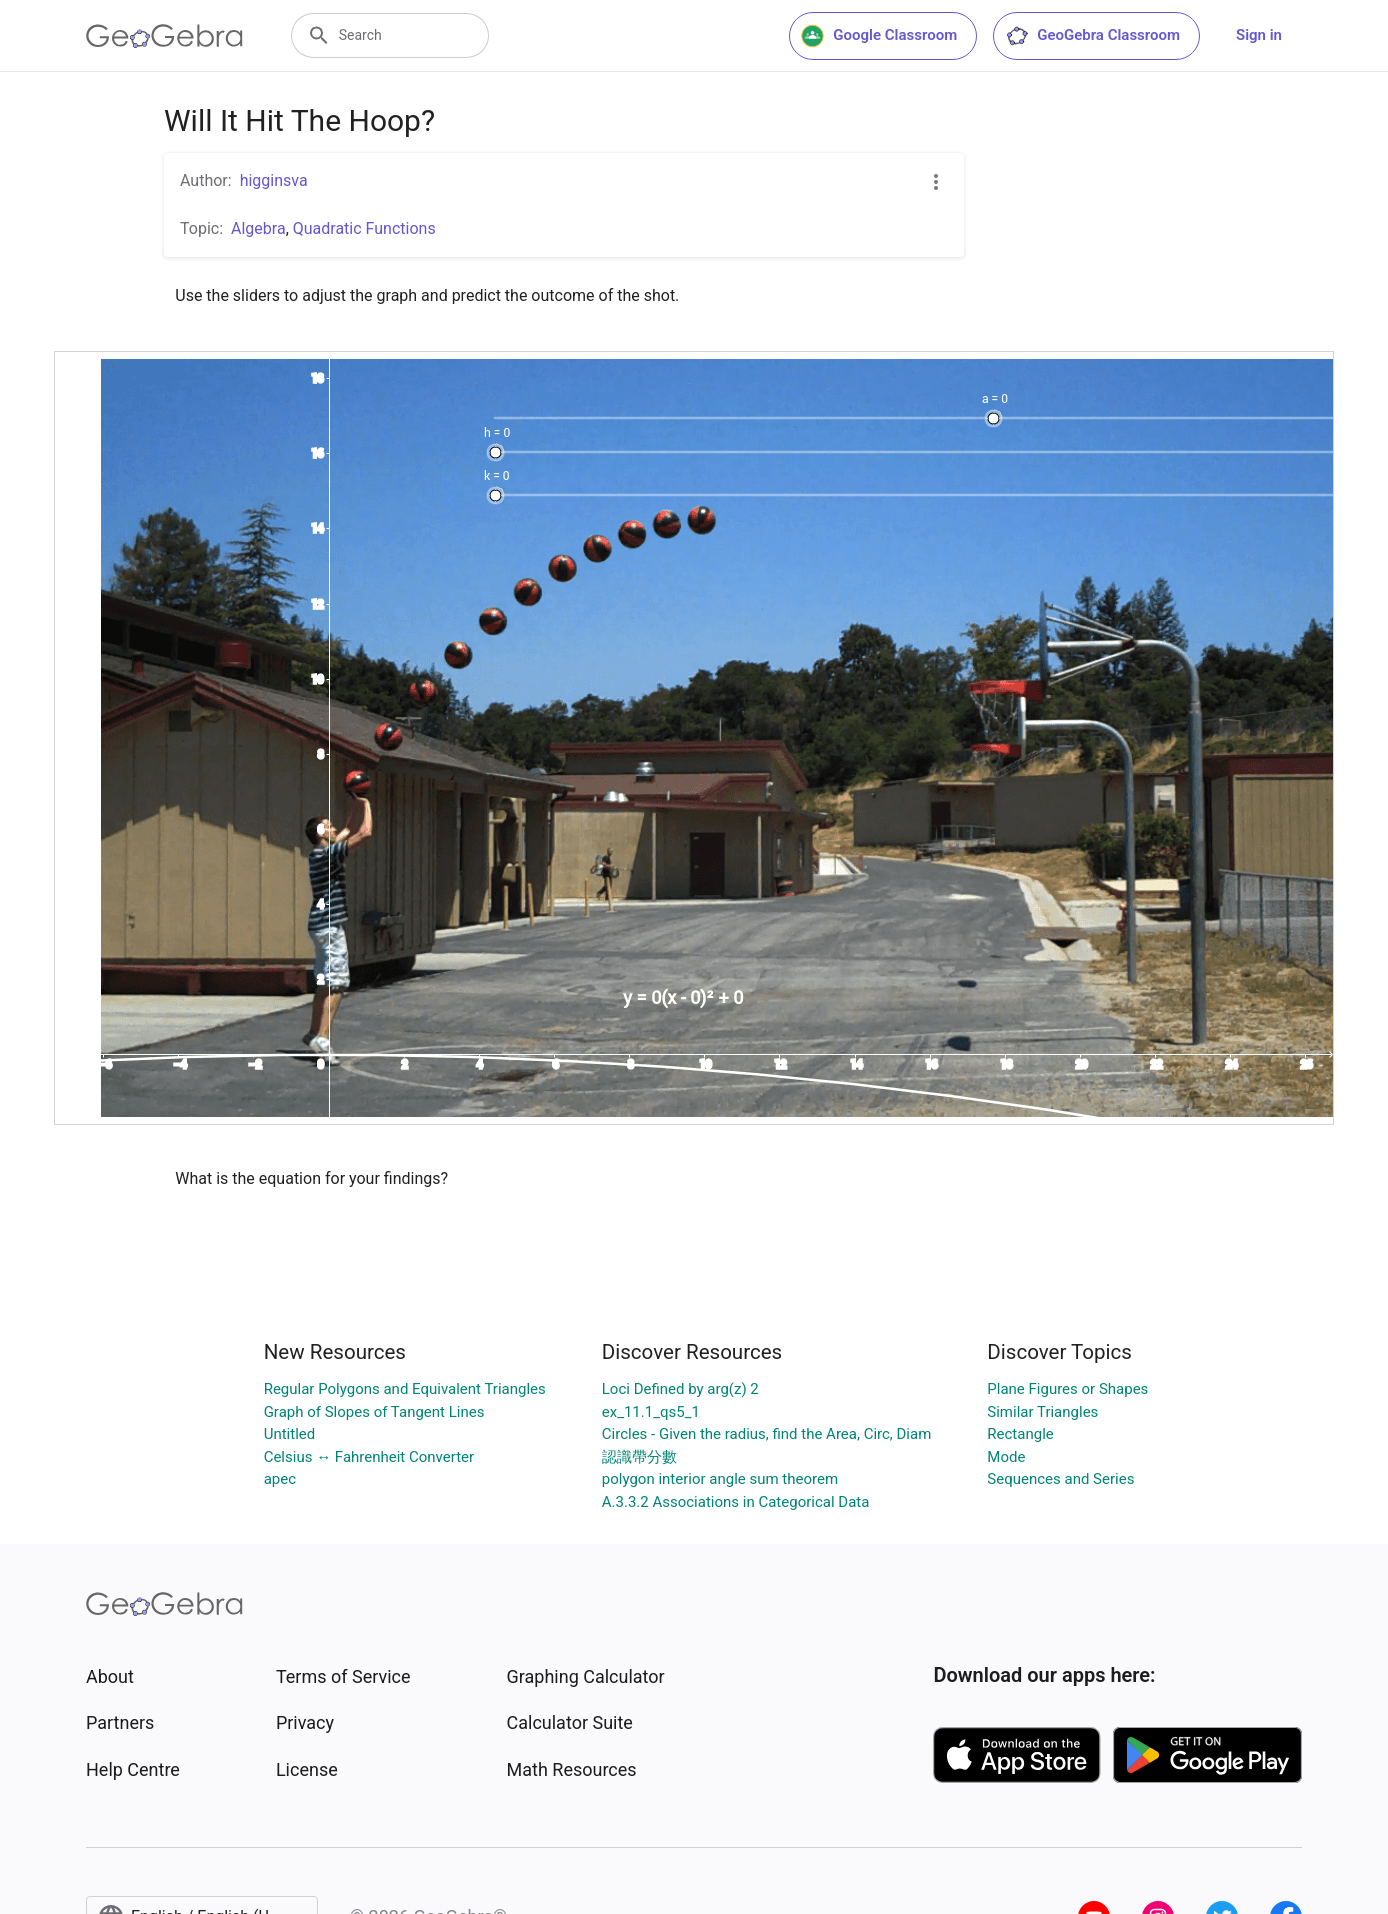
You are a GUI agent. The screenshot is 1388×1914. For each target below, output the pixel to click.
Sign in (1259, 35)
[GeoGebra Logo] (164, 36)
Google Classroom (879, 36)
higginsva (274, 180)
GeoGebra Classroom (1092, 36)
